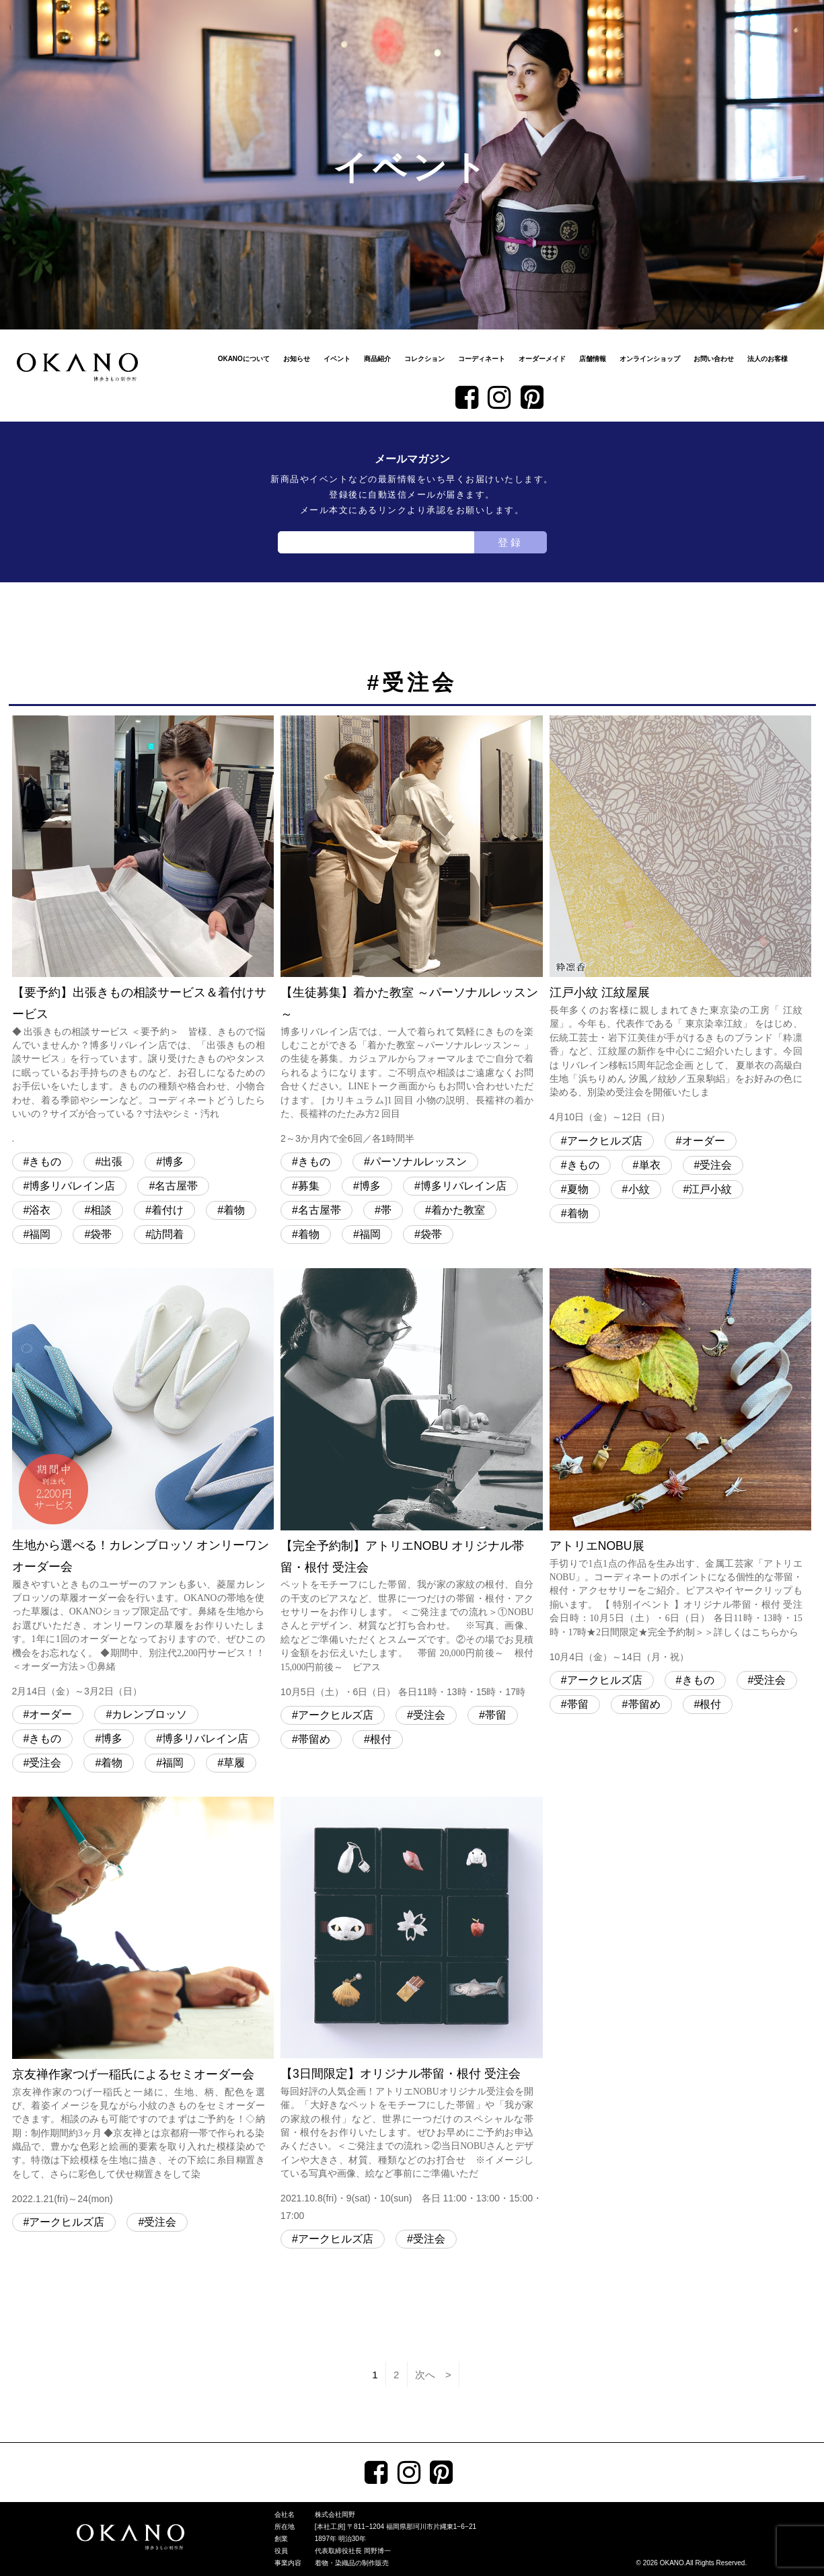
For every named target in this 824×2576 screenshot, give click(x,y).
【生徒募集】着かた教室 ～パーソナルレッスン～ (411, 931)
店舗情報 (592, 358)
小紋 (639, 1189)
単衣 (650, 1165)
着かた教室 (458, 1210)
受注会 (716, 1165)
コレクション (424, 358)
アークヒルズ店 (604, 1140)
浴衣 (39, 1210)
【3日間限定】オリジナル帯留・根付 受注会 (411, 2010)
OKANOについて (244, 358)
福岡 (39, 1234)
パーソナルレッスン (418, 1161)
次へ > (433, 2374)
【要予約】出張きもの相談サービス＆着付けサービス (143, 931)
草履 (234, 1762)
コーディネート (481, 358)
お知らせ (296, 358)
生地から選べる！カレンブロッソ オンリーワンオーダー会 (143, 1484)
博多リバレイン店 (72, 1186)
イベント (337, 358)
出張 (111, 1161)
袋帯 (101, 1234)
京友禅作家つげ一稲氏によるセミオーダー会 (143, 2002)
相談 (101, 1210)
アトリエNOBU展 (681, 1467)
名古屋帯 (176, 1186)
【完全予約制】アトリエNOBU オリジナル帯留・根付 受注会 (411, 1484)
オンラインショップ (650, 358)
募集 (309, 1186)
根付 (380, 1739)
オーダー (703, 1140)
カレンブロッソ (149, 1714)
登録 (510, 542)
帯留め (314, 1739)
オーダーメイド (542, 358)
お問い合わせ (714, 358)
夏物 (578, 1189)
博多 (173, 1161)
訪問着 (167, 1234)
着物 (234, 1210)
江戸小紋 (710, 1189)
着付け (167, 1210)
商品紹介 (377, 358)
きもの (45, 1161)
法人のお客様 (767, 358)
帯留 (496, 1715)
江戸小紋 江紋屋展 (681, 920)
